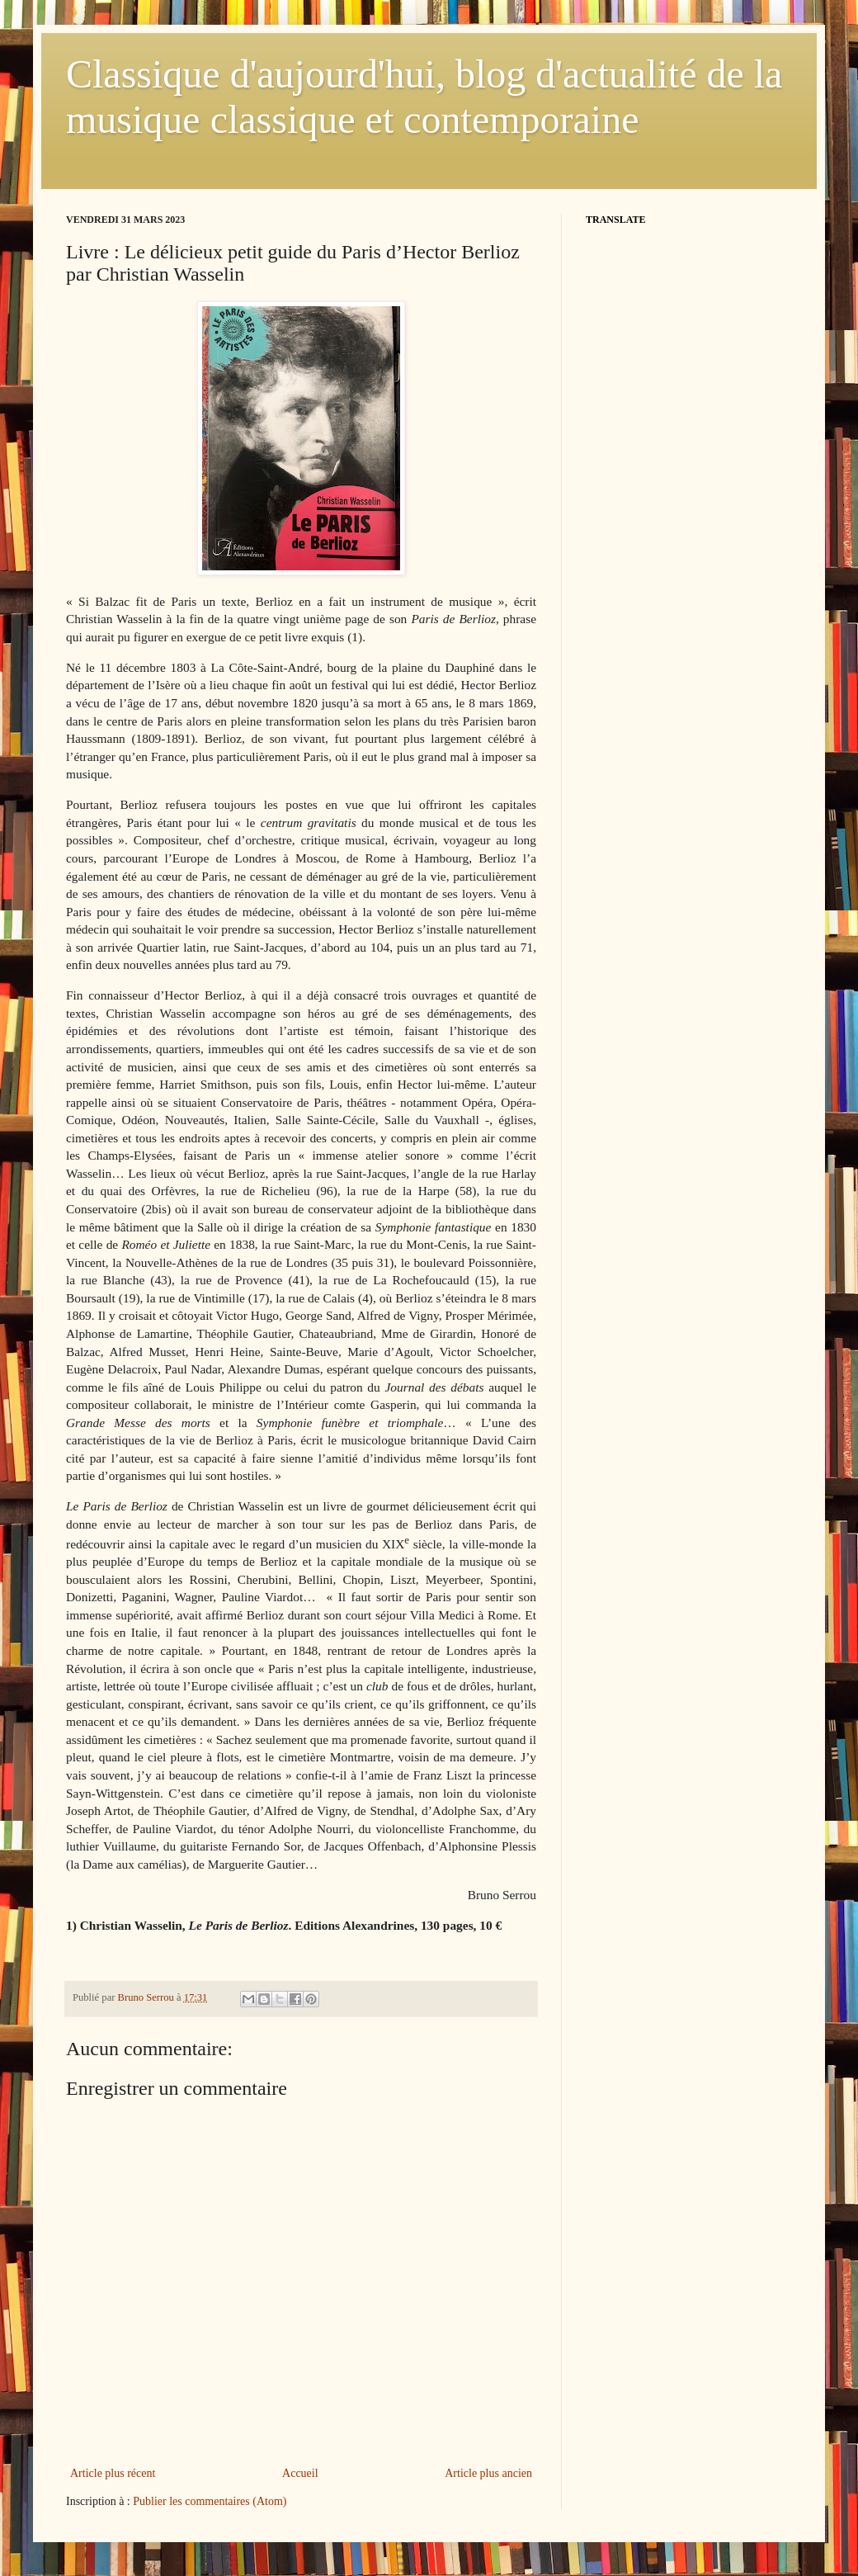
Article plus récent (112, 2473)
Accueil (300, 2473)
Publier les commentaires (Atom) (209, 2501)
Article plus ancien (488, 2473)
